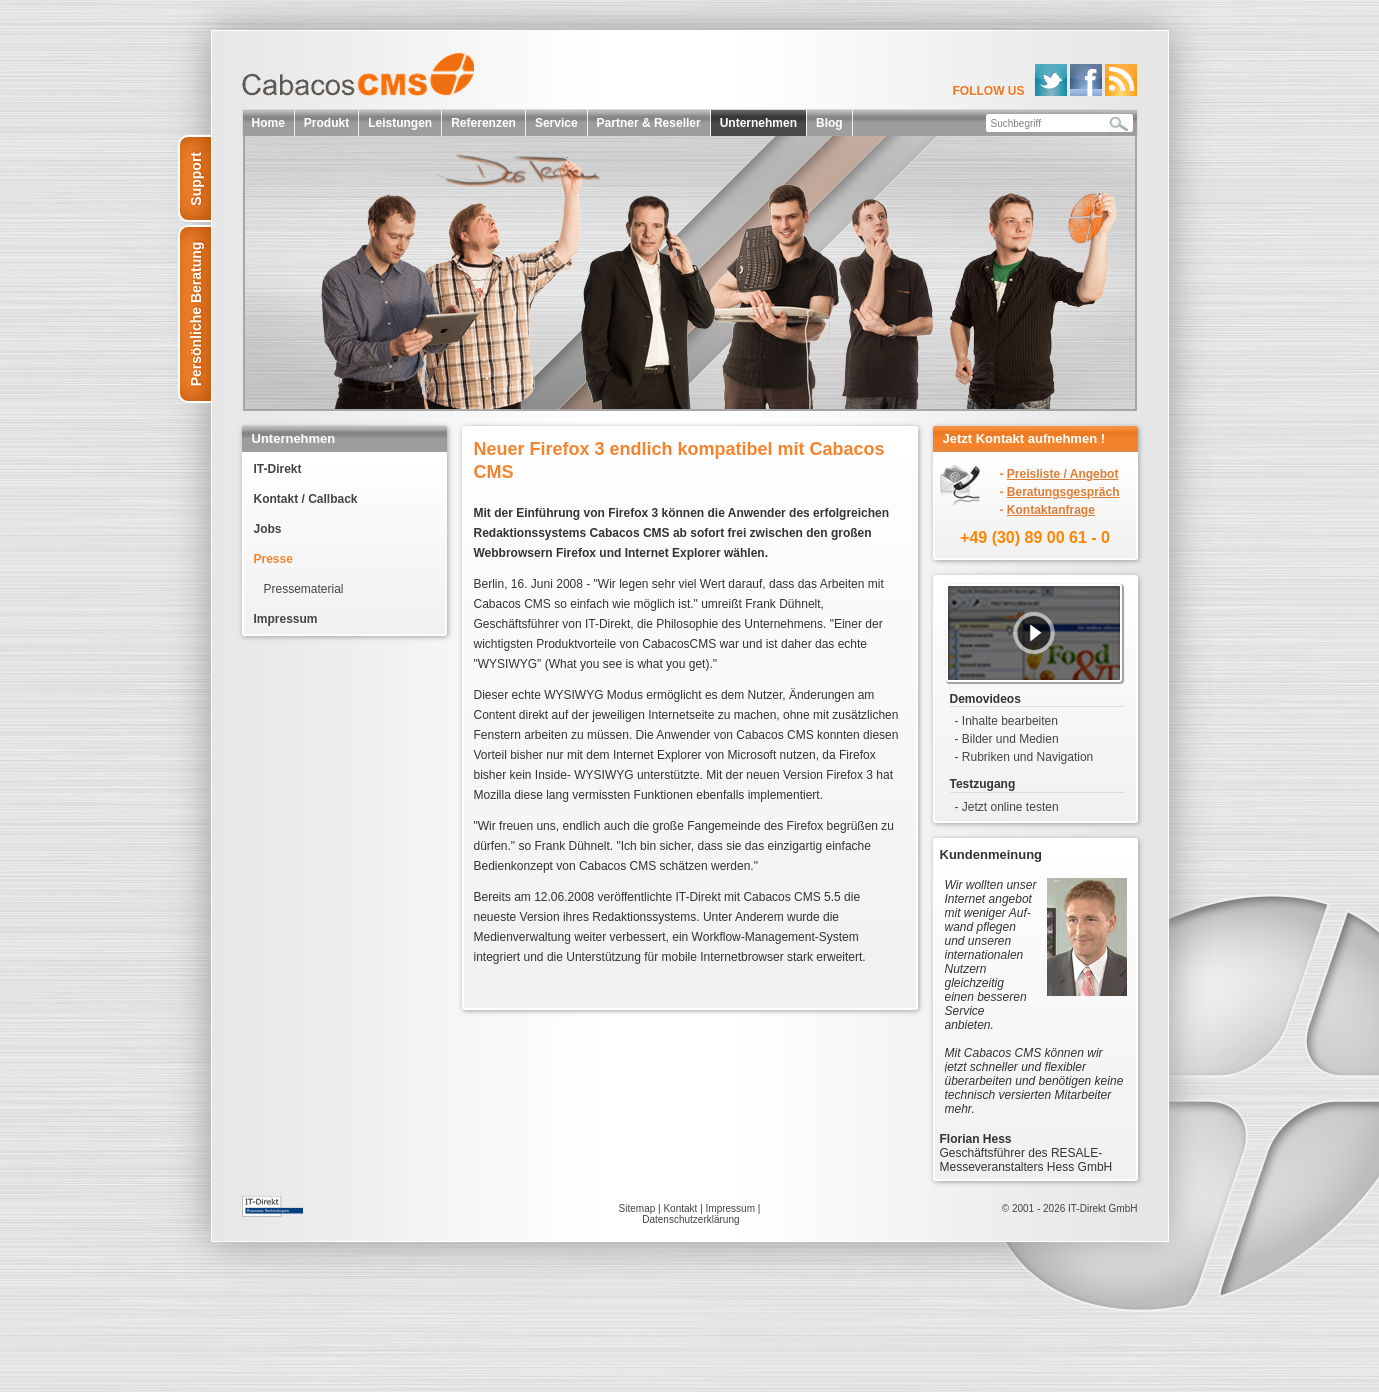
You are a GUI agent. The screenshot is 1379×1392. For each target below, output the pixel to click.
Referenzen (483, 123)
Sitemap (637, 1208)
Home (268, 123)
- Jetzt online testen (1007, 807)
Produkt (326, 123)
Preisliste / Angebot (1063, 474)
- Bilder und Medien (1007, 739)
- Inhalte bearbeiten (1006, 721)
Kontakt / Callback (306, 499)
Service (556, 123)
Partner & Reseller (649, 123)
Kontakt (680, 1208)
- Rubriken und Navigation (1024, 757)
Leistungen (400, 123)
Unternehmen (758, 123)
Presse (273, 559)
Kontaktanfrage (1051, 510)
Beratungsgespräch (1063, 492)
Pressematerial (304, 589)
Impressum (286, 619)
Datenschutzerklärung (690, 1219)
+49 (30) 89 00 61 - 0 (1035, 537)
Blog (829, 123)
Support (196, 179)
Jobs (268, 529)
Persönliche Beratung (196, 314)
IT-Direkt (278, 469)
